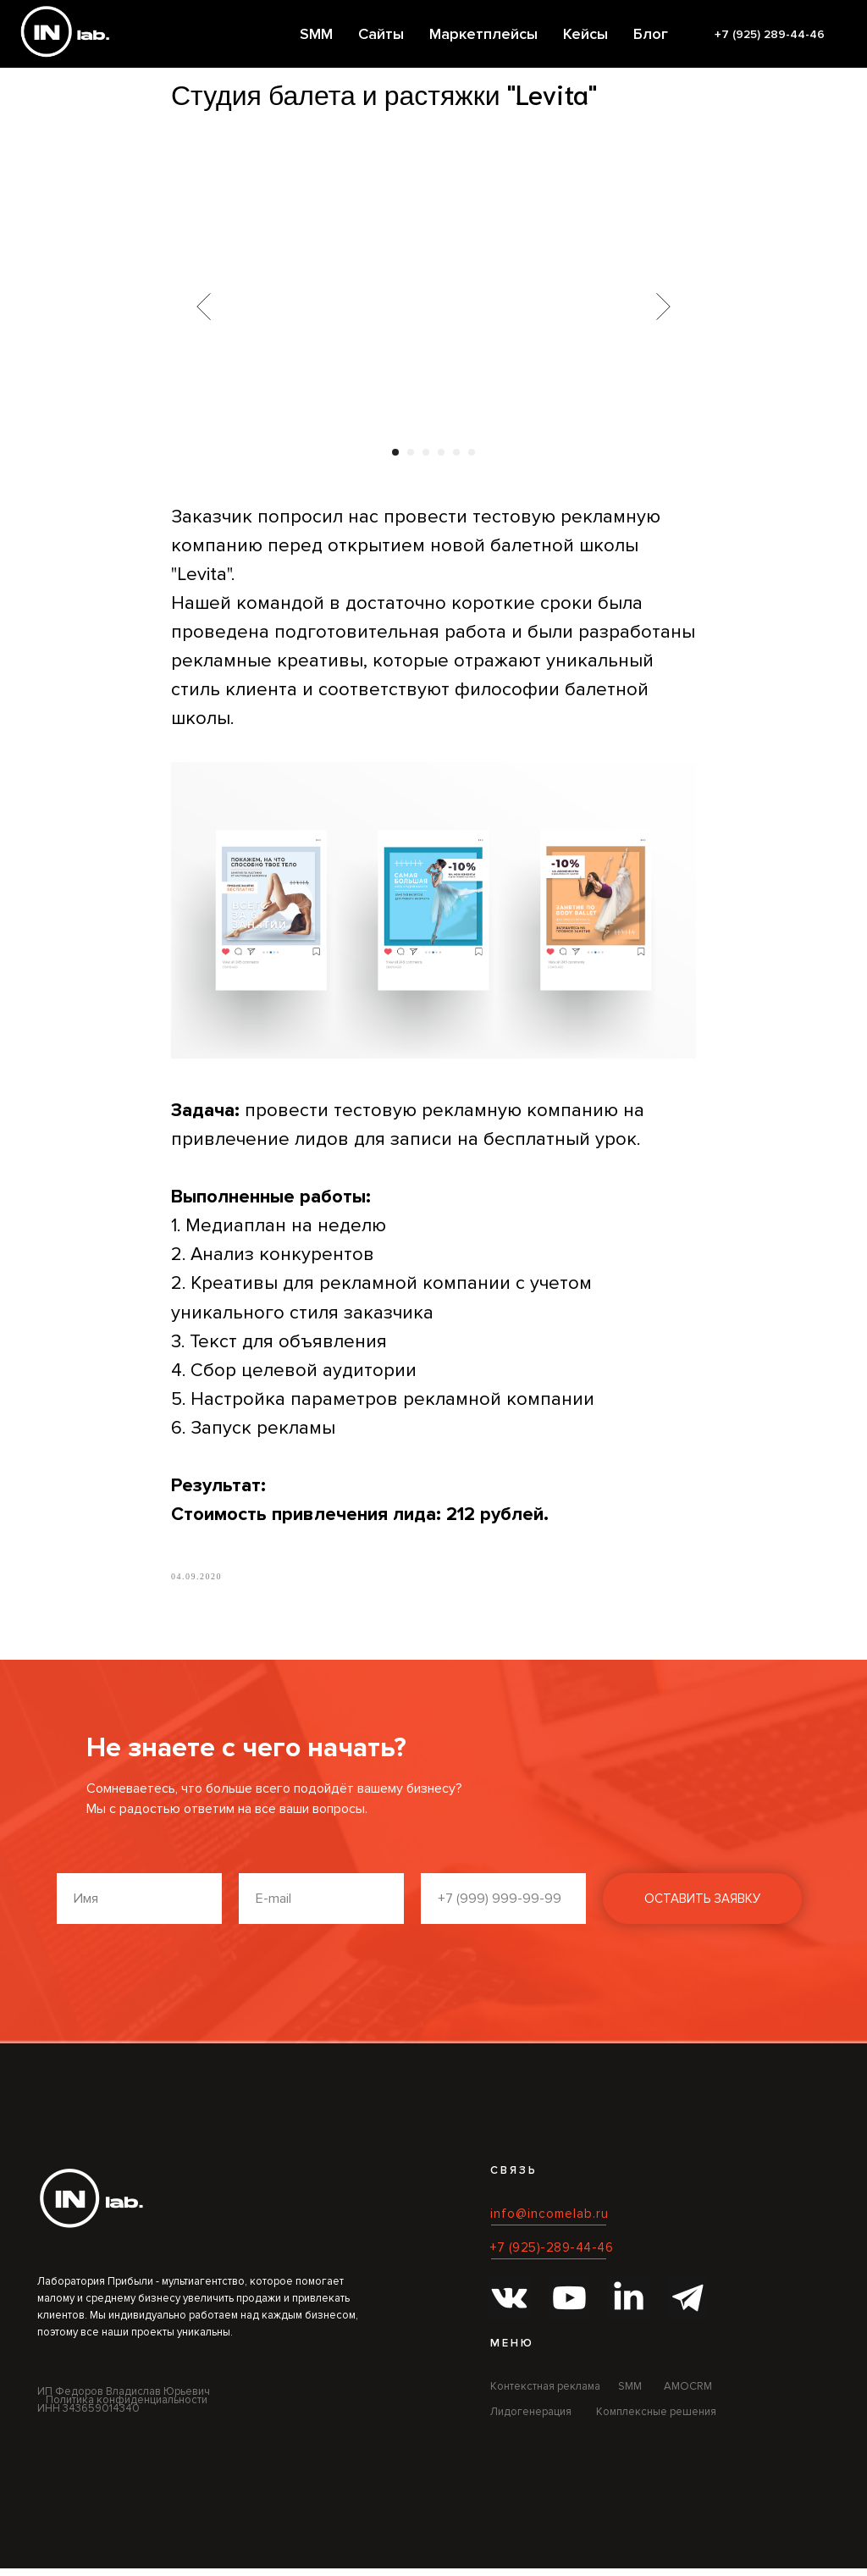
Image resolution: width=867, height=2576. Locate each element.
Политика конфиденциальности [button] (126, 2407)
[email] (321, 1906)
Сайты (381, 34)
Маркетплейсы (483, 34)
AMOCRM (688, 2394)
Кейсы (585, 34)
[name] (139, 1906)
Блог (650, 34)
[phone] (503, 1906)
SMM (316, 34)
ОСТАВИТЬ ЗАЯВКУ (702, 1906)
